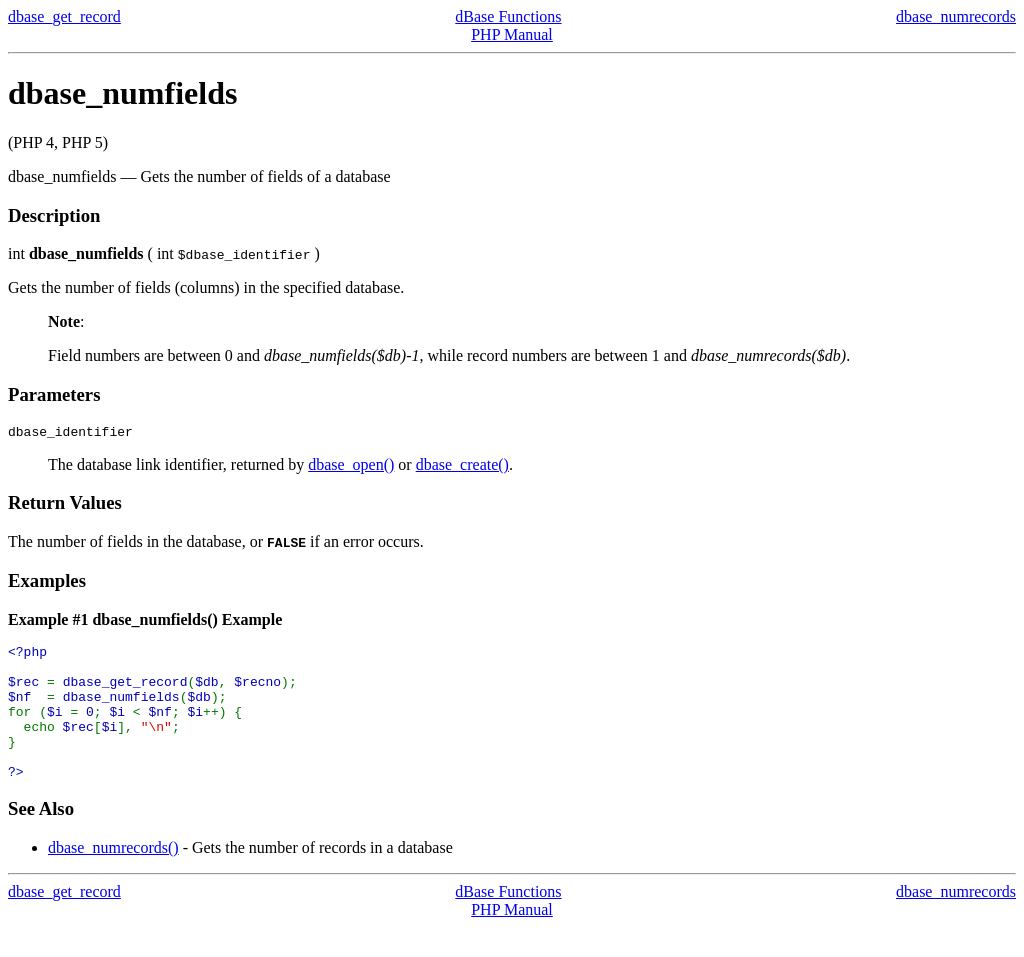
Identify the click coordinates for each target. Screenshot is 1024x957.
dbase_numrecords (956, 16)
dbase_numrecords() (113, 877)
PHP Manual (512, 34)
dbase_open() (351, 467)
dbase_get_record (64, 16)
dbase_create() (462, 467)
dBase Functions (508, 16)
